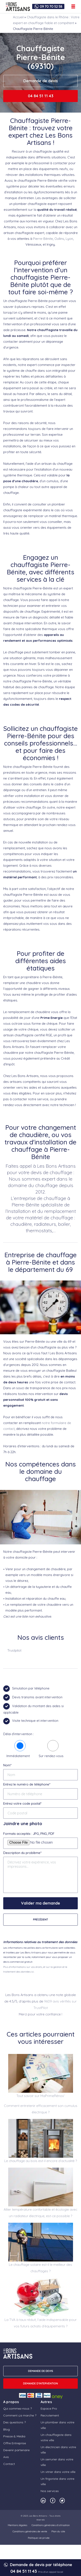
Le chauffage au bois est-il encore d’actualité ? (40, 2161)
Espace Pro (49, 2408)
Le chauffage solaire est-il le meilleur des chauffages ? (40, 2268)
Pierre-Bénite (43, 239)
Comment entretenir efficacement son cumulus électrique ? (40, 2109)
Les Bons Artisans (38, 2515)
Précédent (40, 1919)
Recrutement (50, 2415)
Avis (6, 2457)
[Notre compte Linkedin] (43, 2500)
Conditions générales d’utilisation (51, 2525)
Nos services (50, 2491)
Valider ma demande (40, 1903)
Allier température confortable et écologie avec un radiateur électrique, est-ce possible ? (40, 2212)
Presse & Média (14, 2436)
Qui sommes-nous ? (17, 2408)
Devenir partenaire (16, 2450)
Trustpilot (14, 1650)
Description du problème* (22, 1853)
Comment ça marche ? (19, 2415)
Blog (6, 2429)
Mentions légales (17, 2525)
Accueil (18, 17)
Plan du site (58, 2531)
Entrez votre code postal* (22, 1803)
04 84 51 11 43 (40, 95)
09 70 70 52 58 (51, 6)
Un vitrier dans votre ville (58, 2472)
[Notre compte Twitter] (62, 2500)
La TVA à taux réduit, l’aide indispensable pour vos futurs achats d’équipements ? (41, 2323)
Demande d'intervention (40, 2383)
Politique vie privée (38, 2537)
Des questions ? (14, 2422)
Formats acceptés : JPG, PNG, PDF (28, 1834)
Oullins (59, 239)
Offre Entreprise (14, 2443)
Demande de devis (40, 80)
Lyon (69, 239)
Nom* (7, 1765)
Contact (9, 2464)
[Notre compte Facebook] (52, 2500)
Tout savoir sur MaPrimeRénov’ (40, 2096)
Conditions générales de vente (30, 2531)
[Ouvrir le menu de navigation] (73, 6)
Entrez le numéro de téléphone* (26, 1784)
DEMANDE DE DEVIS (40, 2371)
